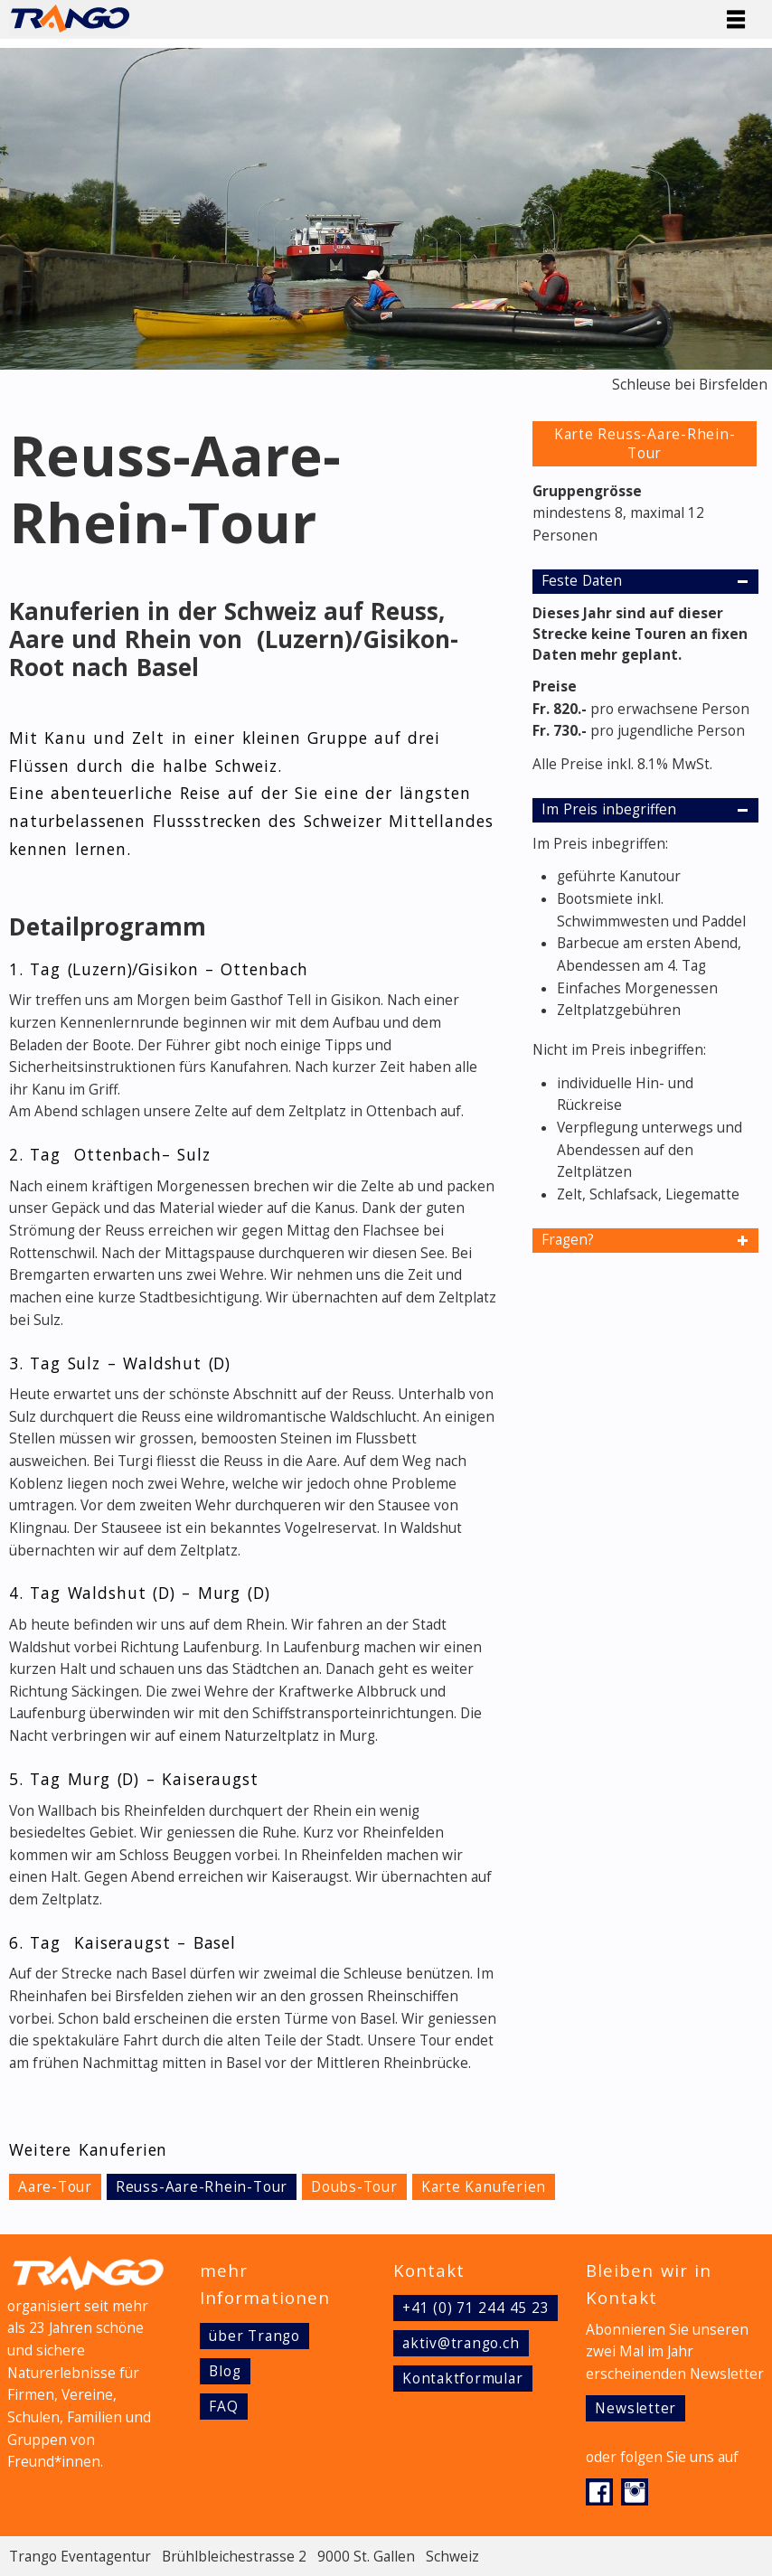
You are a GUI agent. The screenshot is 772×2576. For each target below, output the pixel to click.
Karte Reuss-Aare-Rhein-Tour (645, 444)
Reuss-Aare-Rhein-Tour (201, 2186)
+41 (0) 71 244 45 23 (475, 2308)
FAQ (223, 2406)
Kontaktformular (462, 2378)
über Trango (254, 2336)
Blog (224, 2371)
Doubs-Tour (354, 2186)
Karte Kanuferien (483, 2186)
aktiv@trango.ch (461, 2343)
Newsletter (635, 2408)
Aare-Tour (55, 2186)
